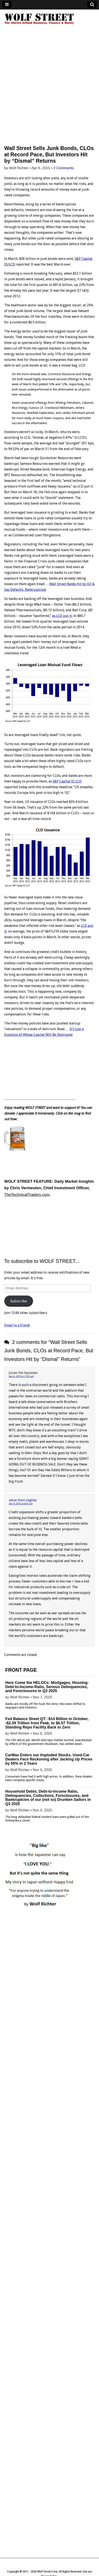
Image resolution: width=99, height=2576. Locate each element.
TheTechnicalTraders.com (26, 1194)
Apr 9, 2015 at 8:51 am (21, 1503)
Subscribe (18, 1301)
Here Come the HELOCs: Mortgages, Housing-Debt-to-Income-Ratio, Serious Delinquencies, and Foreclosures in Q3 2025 (47, 1687)
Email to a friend (17, 1325)
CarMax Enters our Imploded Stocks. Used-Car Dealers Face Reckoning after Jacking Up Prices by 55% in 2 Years (48, 1759)
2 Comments (63, 168)
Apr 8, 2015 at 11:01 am (21, 1376)
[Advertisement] (49, 87)
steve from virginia (22, 1500)
